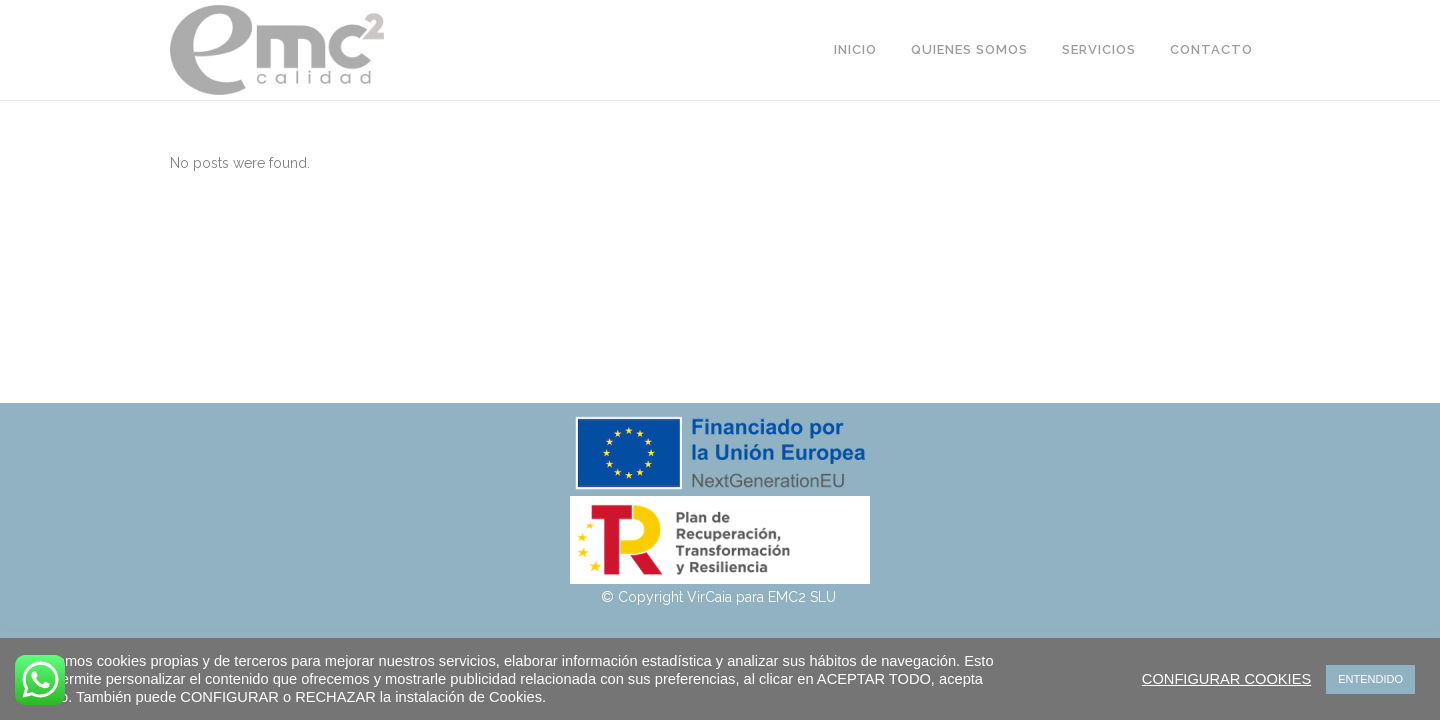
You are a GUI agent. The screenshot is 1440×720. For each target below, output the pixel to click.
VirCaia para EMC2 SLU (763, 597)
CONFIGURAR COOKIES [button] (1226, 679)
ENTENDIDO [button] (1370, 679)
